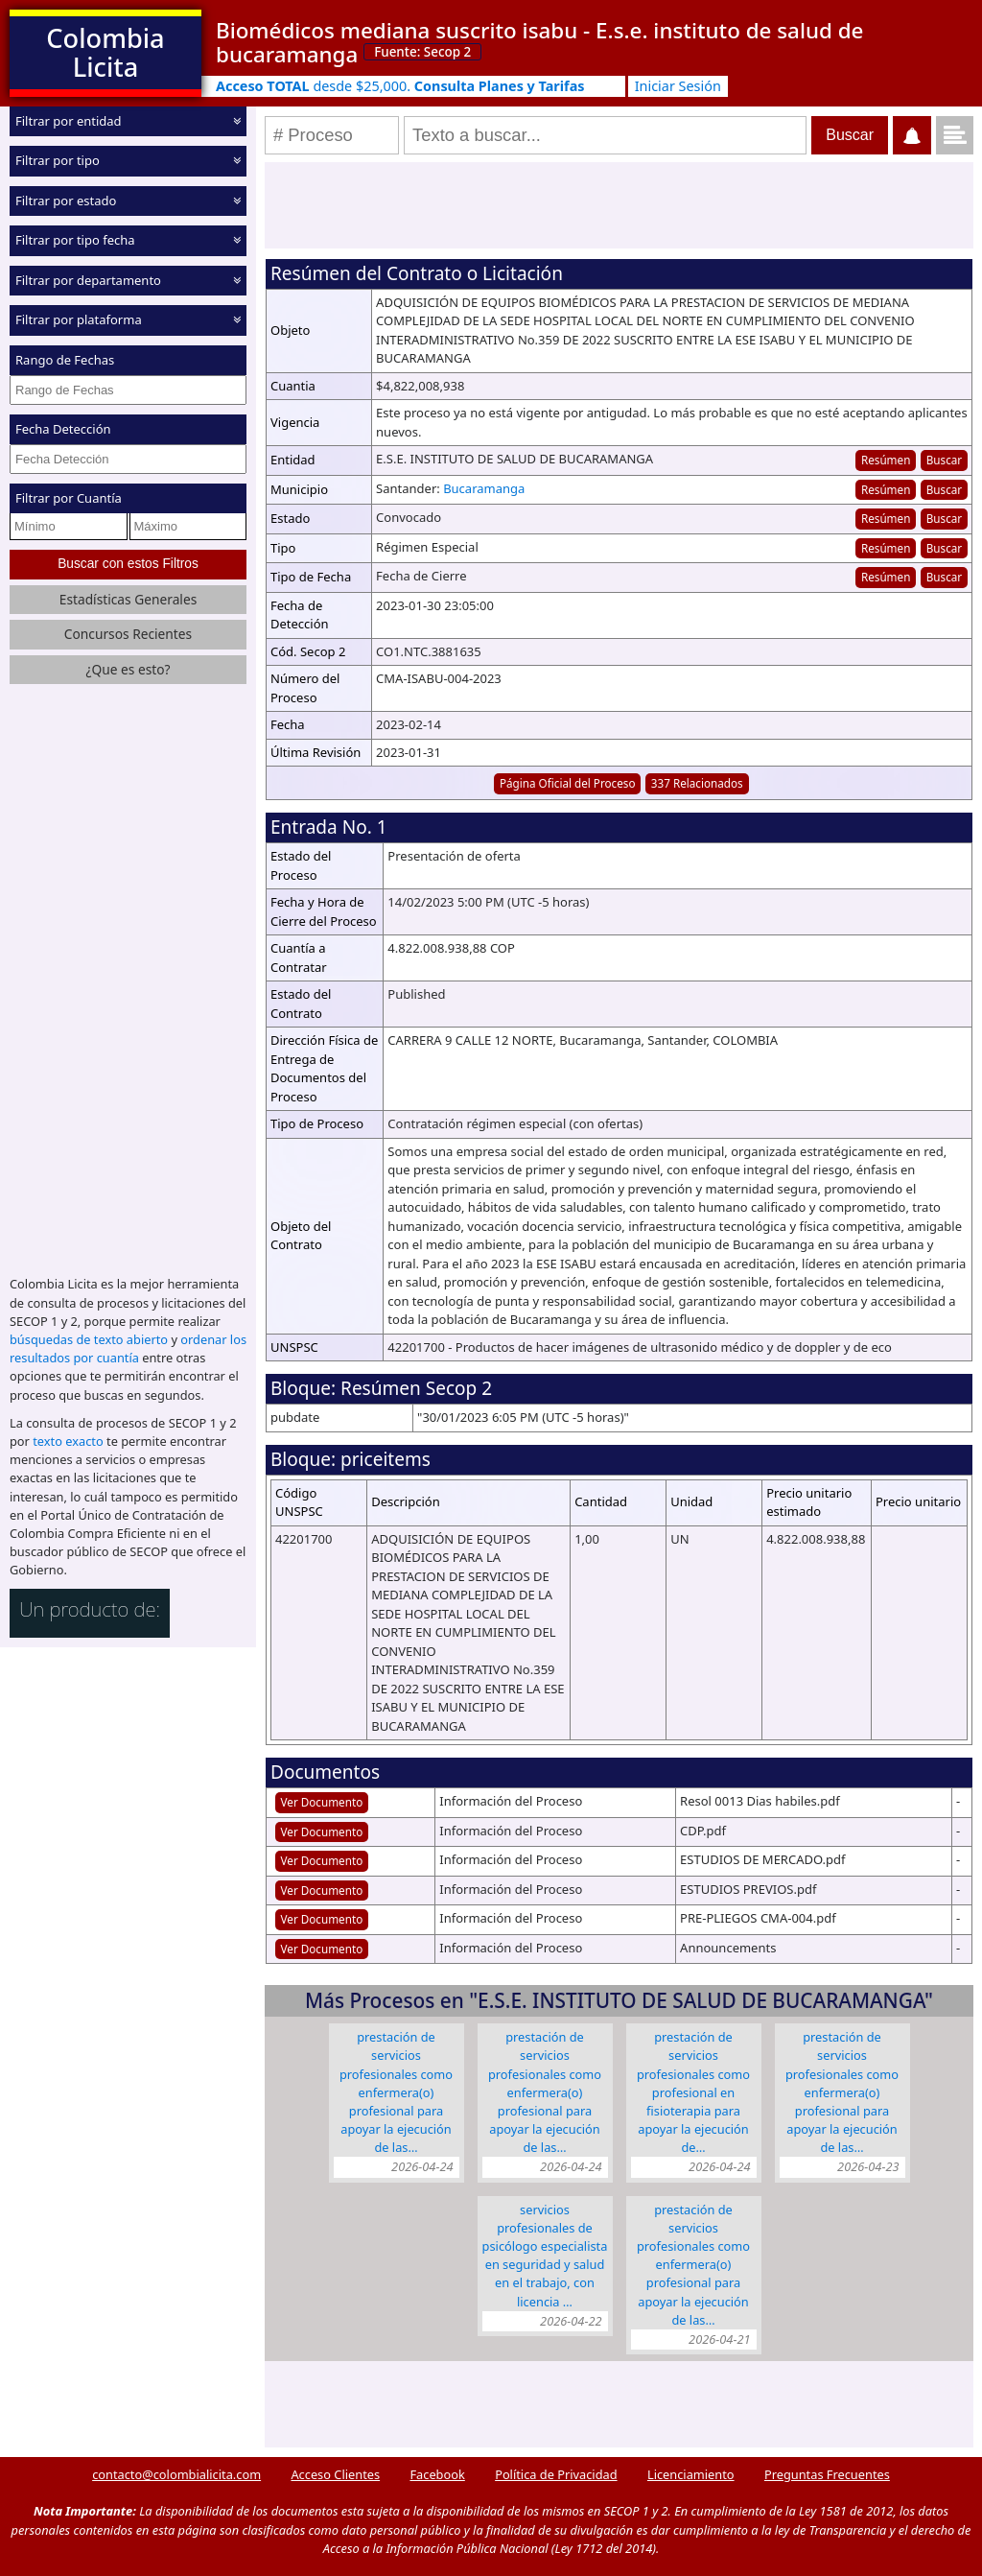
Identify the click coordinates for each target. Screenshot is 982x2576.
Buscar (944, 459)
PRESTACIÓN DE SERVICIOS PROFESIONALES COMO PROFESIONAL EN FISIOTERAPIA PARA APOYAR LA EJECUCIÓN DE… (693, 2092)
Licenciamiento (691, 2474)
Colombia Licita (105, 52)
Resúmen (885, 459)
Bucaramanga (484, 488)
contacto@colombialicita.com (176, 2474)
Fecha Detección (63, 428)
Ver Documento (322, 1801)
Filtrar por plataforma (78, 319)
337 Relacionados (697, 783)
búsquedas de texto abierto (89, 1339)
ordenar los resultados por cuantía (128, 1348)
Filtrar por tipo (57, 160)
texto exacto (68, 1441)
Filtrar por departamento (88, 280)
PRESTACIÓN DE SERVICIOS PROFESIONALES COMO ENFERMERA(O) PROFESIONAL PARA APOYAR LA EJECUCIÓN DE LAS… (396, 2092)
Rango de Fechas (64, 359)
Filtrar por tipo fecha (75, 239)
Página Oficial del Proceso (568, 783)
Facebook (436, 2474)
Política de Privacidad (556, 2474)
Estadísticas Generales (128, 599)
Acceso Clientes (335, 2474)
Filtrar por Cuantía (68, 498)
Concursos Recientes (128, 634)
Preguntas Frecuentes (827, 2474)
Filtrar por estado (65, 200)
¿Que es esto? (127, 669)
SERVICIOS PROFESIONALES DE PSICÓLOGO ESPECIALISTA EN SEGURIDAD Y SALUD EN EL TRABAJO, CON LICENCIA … (545, 2255)
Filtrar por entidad (68, 121)
